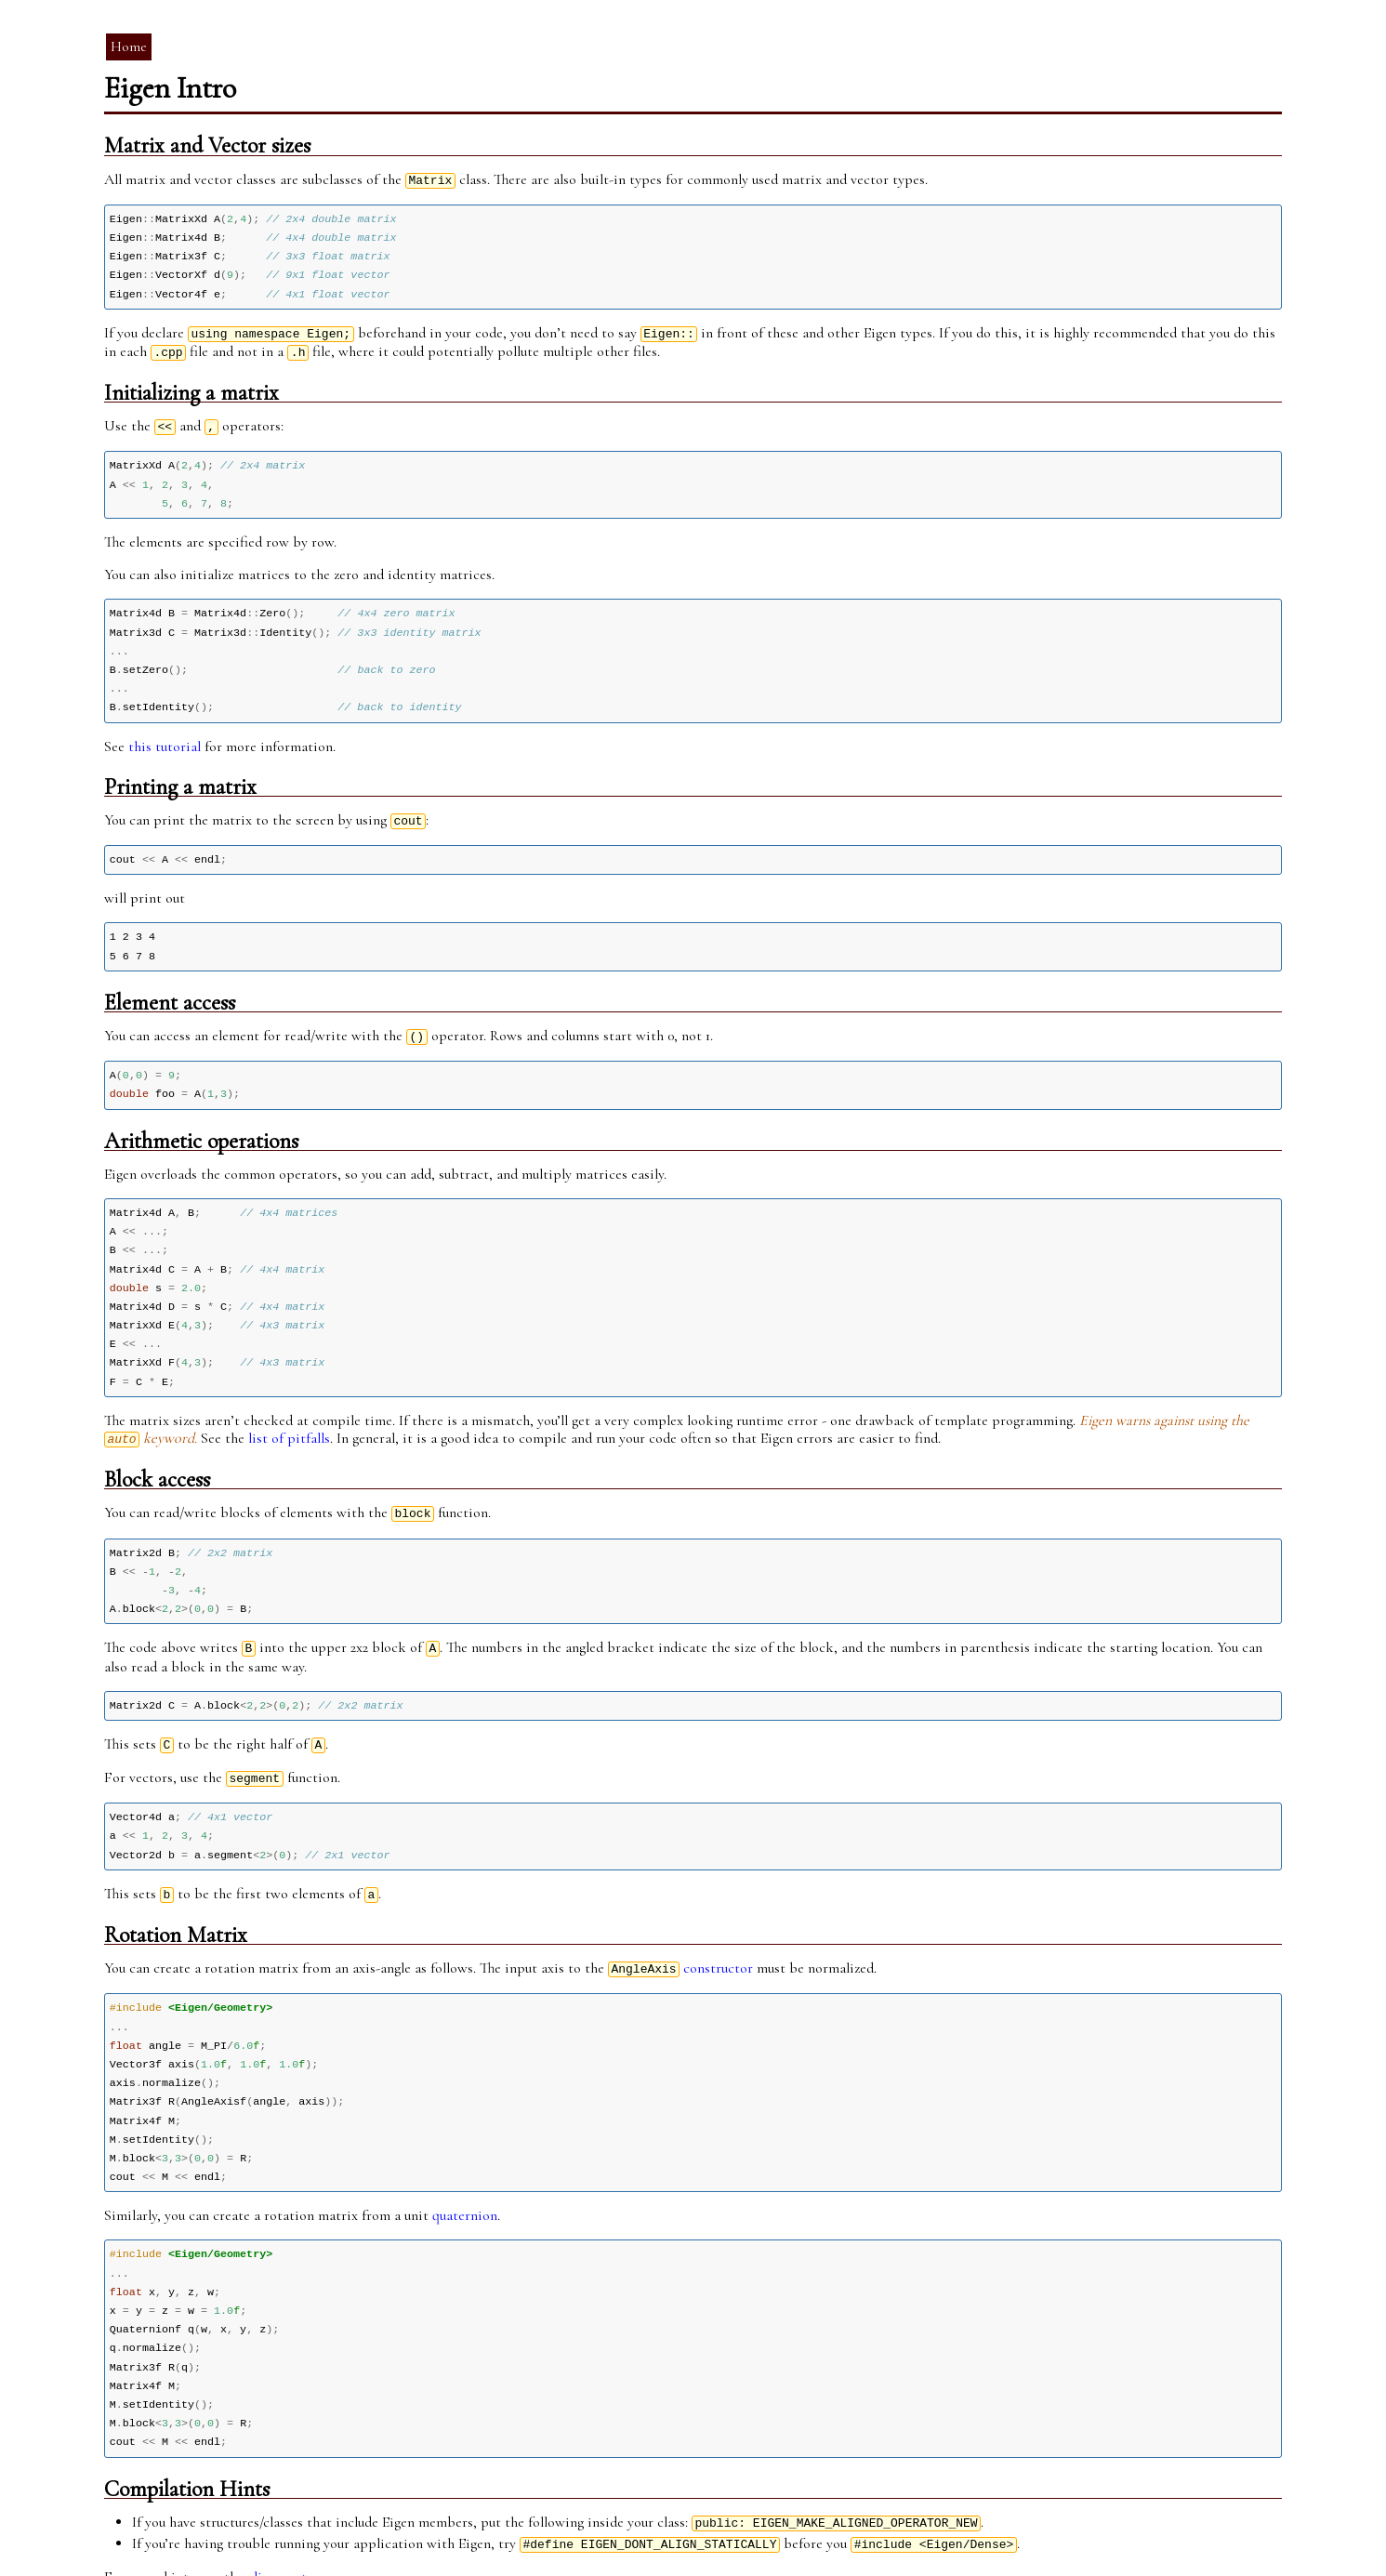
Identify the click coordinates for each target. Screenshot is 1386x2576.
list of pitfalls (289, 1405)
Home (129, 46)
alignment (277, 2509)
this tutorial (164, 729)
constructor (718, 1922)
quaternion (464, 2159)
